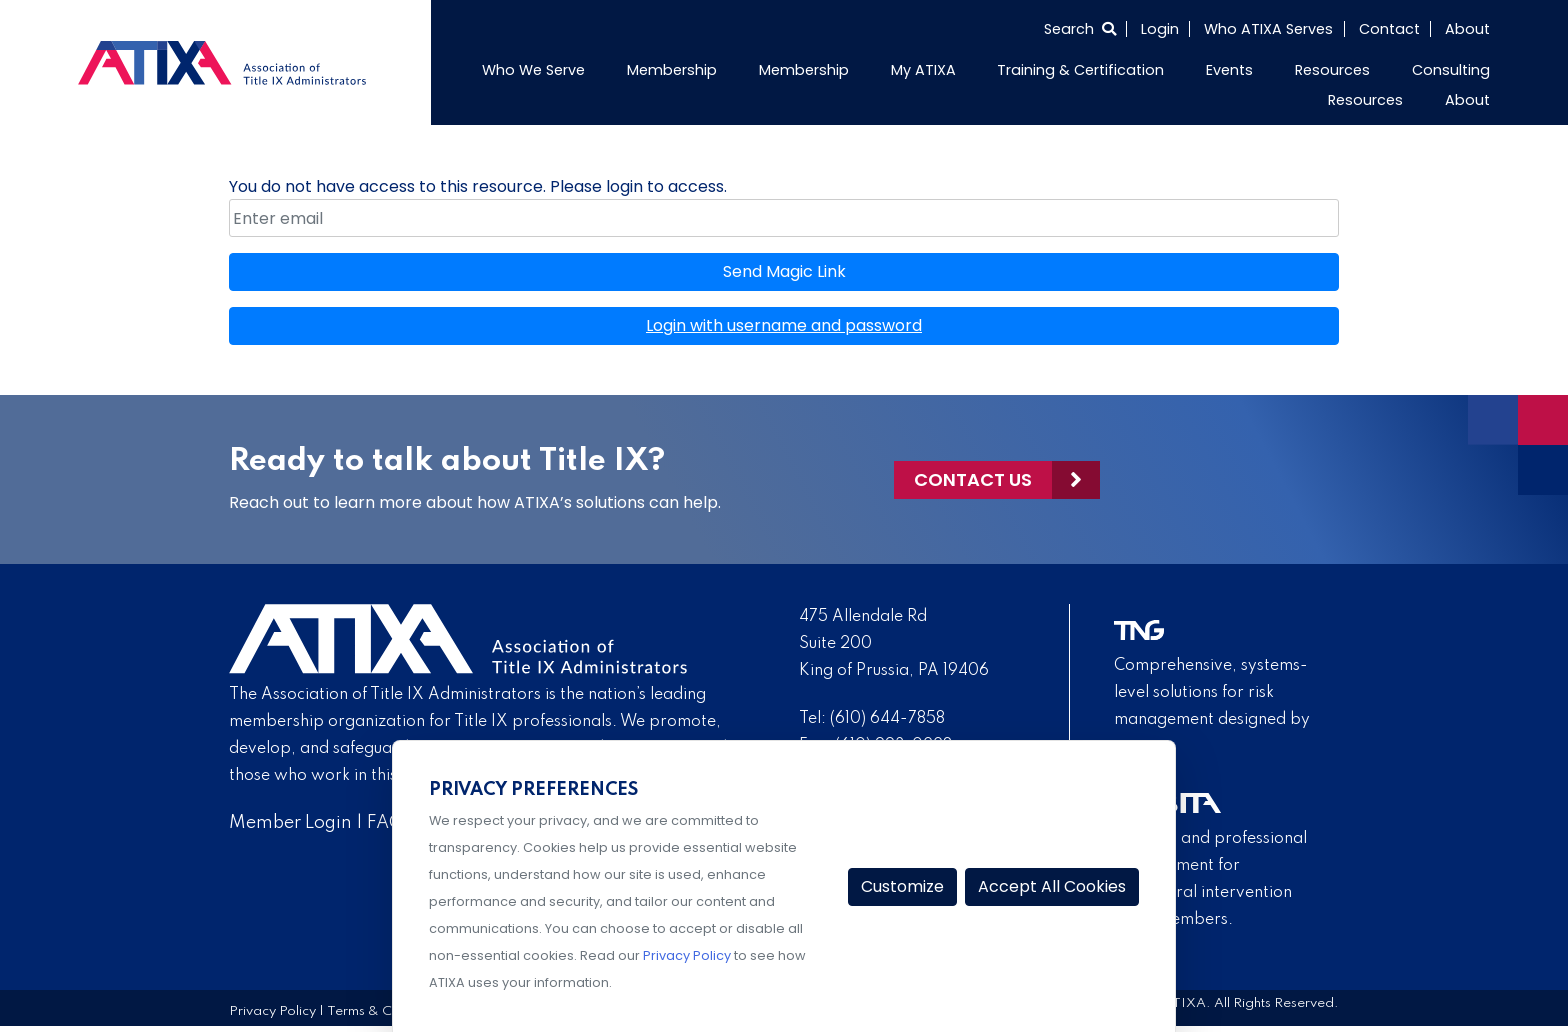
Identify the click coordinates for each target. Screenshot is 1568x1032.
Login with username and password (784, 325)
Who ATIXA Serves (1268, 29)
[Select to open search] (1080, 29)
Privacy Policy (272, 1011)
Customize (902, 886)
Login (1160, 29)
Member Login (290, 823)
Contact (1389, 29)
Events (1229, 70)
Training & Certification (1080, 70)
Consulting (1451, 70)
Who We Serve (533, 70)
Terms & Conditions (388, 1011)
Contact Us (973, 479)
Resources (1332, 70)
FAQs (389, 823)
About (1467, 29)
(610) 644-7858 (887, 719)
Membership (672, 70)
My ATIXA (923, 70)
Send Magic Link (784, 271)
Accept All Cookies (1052, 886)
